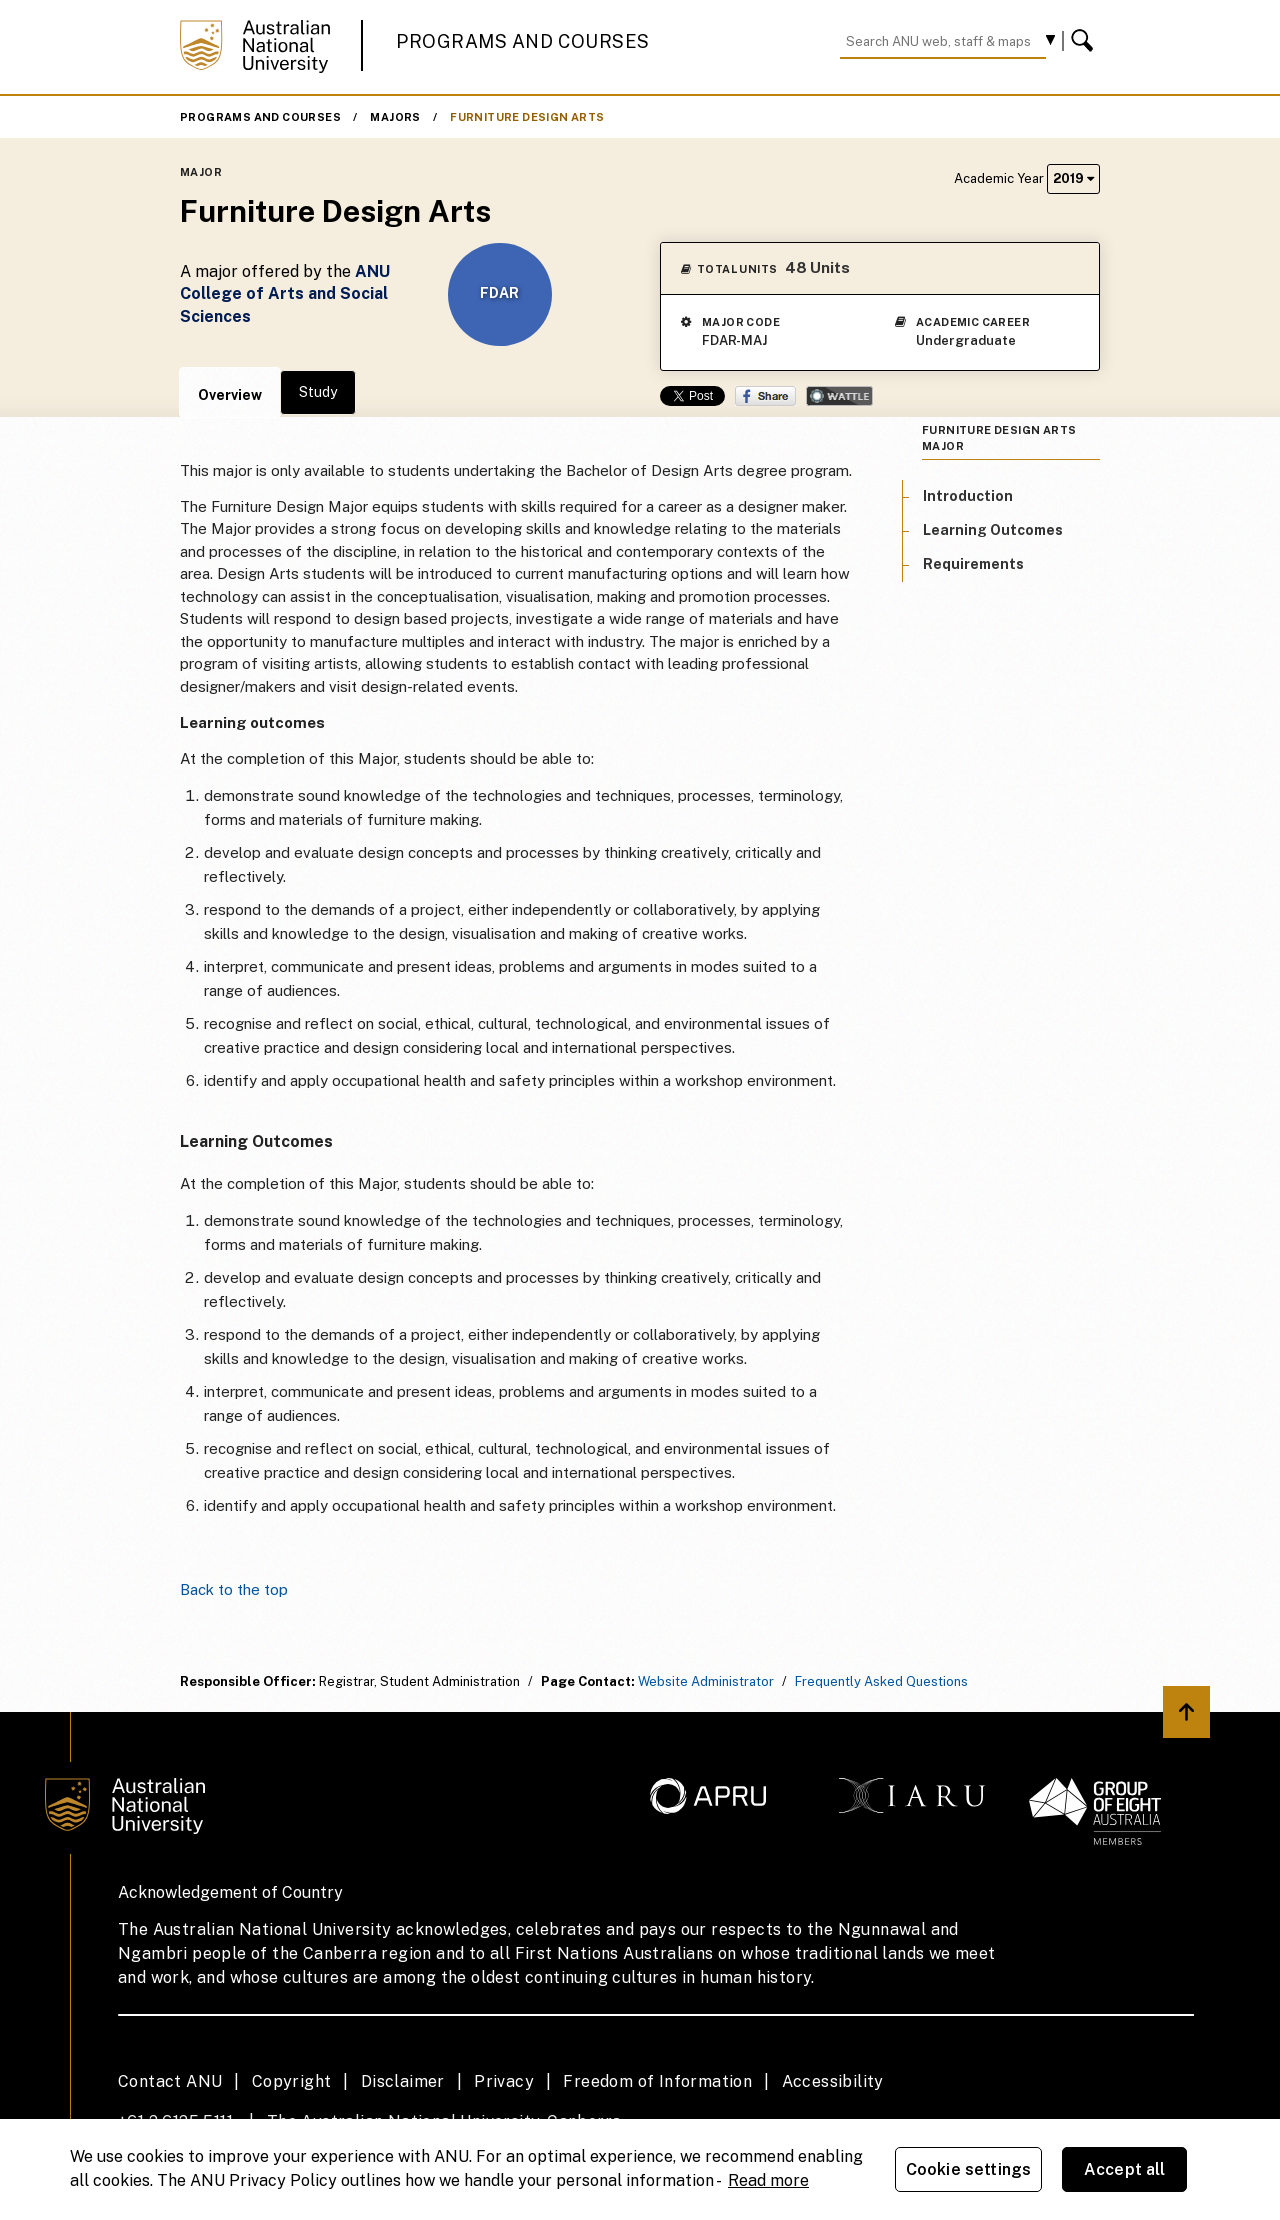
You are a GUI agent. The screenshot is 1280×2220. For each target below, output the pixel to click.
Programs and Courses (523, 41)
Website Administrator (706, 1681)
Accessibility (833, 2081)
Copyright (292, 2081)
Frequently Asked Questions (881, 1681)
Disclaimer (403, 2081)
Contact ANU (170, 2081)
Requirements (973, 564)
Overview (230, 395)
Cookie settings (968, 2169)
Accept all (1125, 2169)
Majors (395, 117)
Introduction (968, 496)
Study (318, 392)
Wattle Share (839, 396)
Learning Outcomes (993, 530)
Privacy (504, 2081)
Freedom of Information (657, 2081)
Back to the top (234, 1589)
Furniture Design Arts (527, 117)
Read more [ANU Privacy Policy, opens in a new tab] (768, 2180)
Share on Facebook (765, 396)
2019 (1073, 178)
